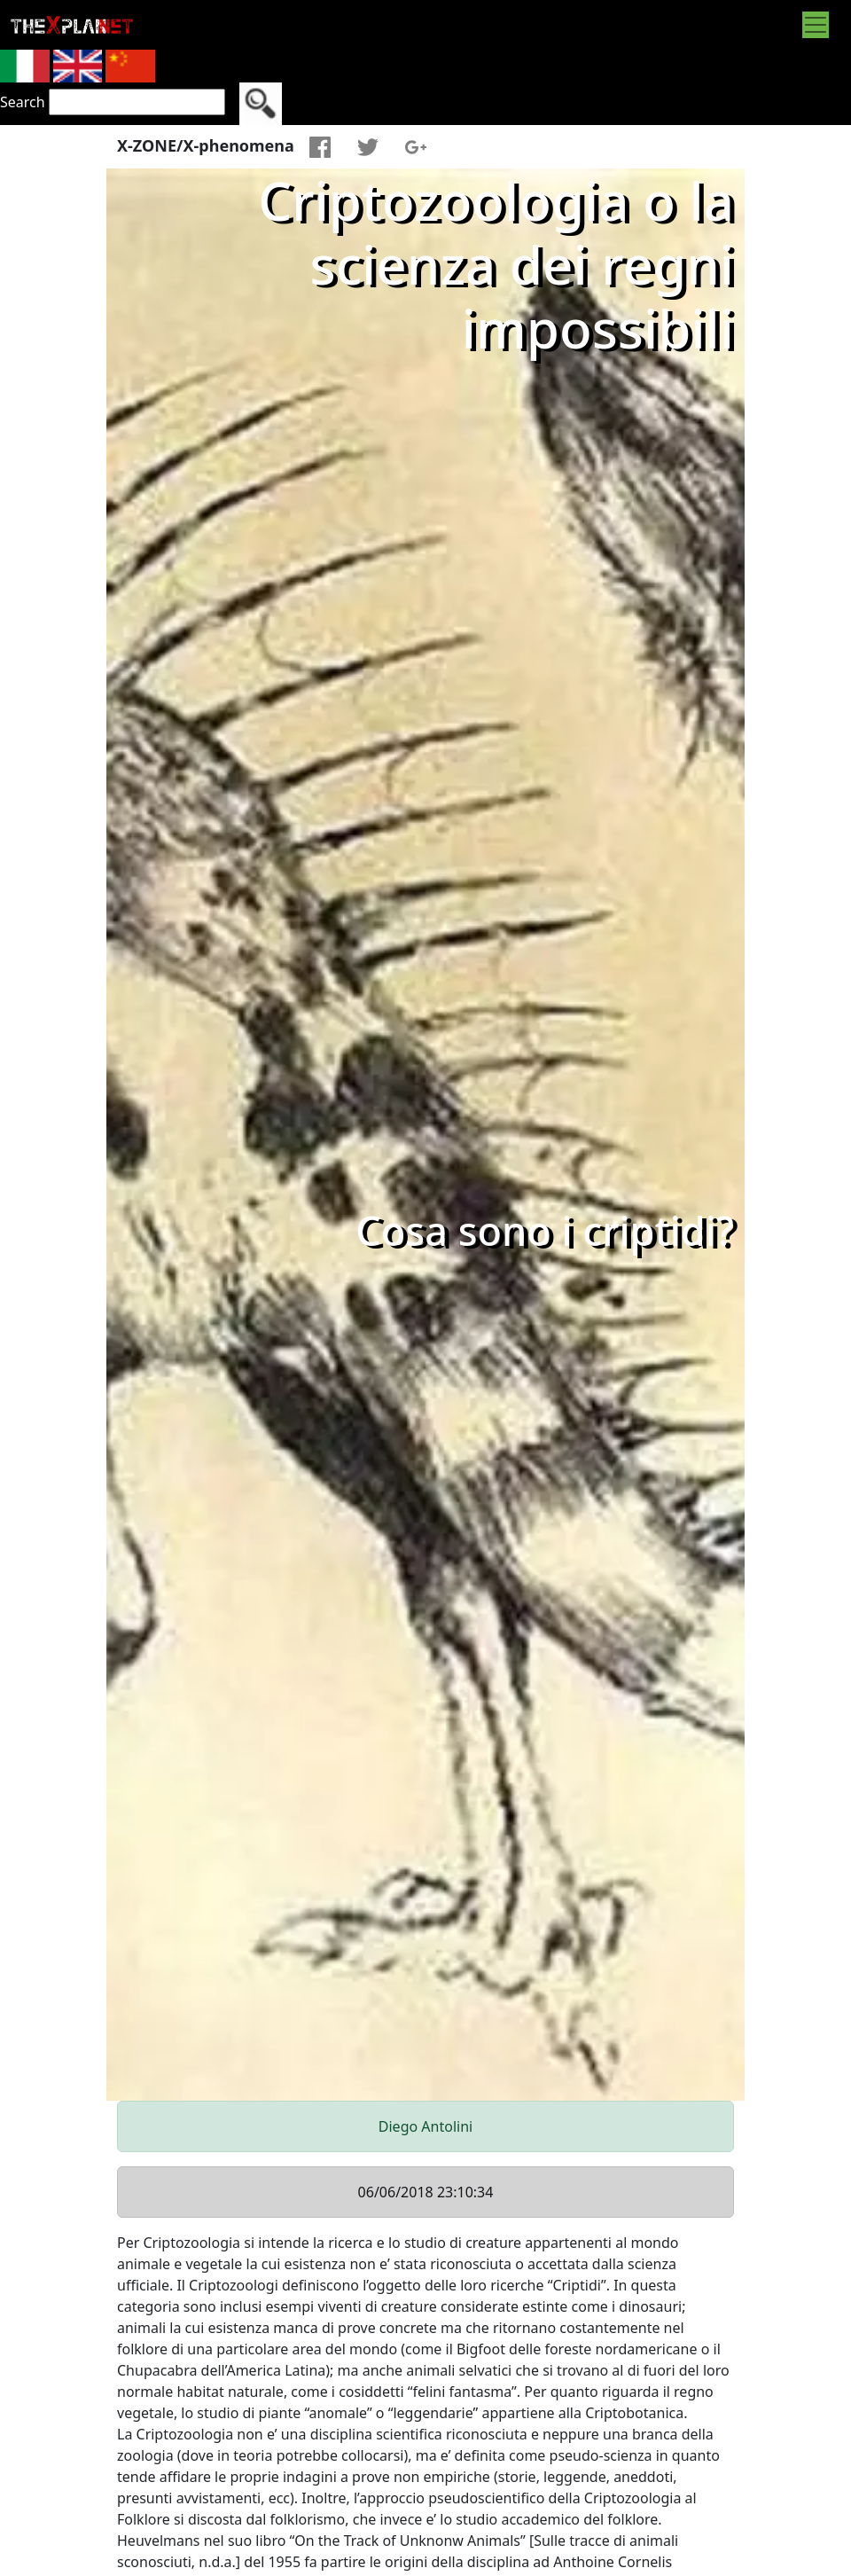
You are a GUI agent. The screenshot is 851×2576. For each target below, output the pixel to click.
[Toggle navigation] (815, 25)
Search (22, 102)
